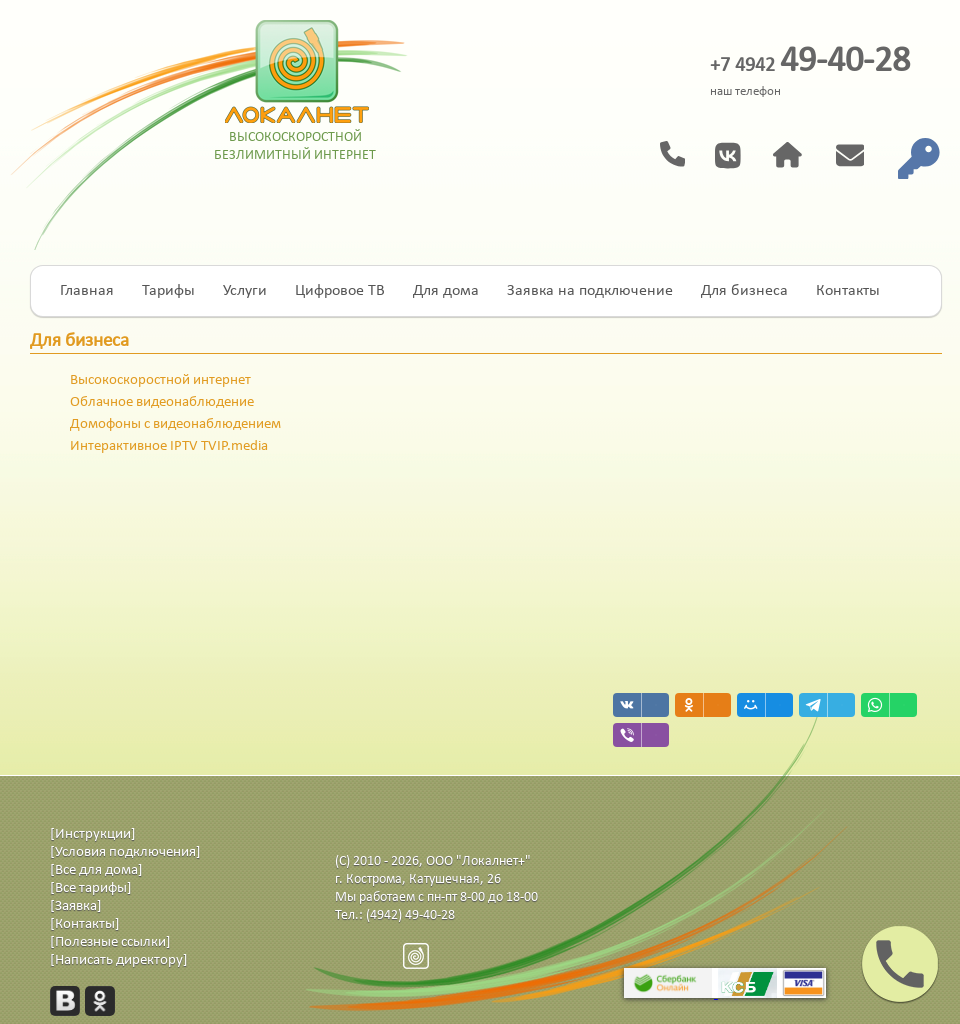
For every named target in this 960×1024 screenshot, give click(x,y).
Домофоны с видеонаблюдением (175, 424)
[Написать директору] (119, 960)
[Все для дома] (96, 870)
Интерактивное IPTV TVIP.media (169, 446)
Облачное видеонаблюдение (162, 402)
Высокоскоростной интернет (160, 380)
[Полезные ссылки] (110, 942)
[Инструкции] (93, 834)
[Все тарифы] (91, 888)
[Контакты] (85, 924)
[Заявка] (76, 906)
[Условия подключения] (125, 852)
